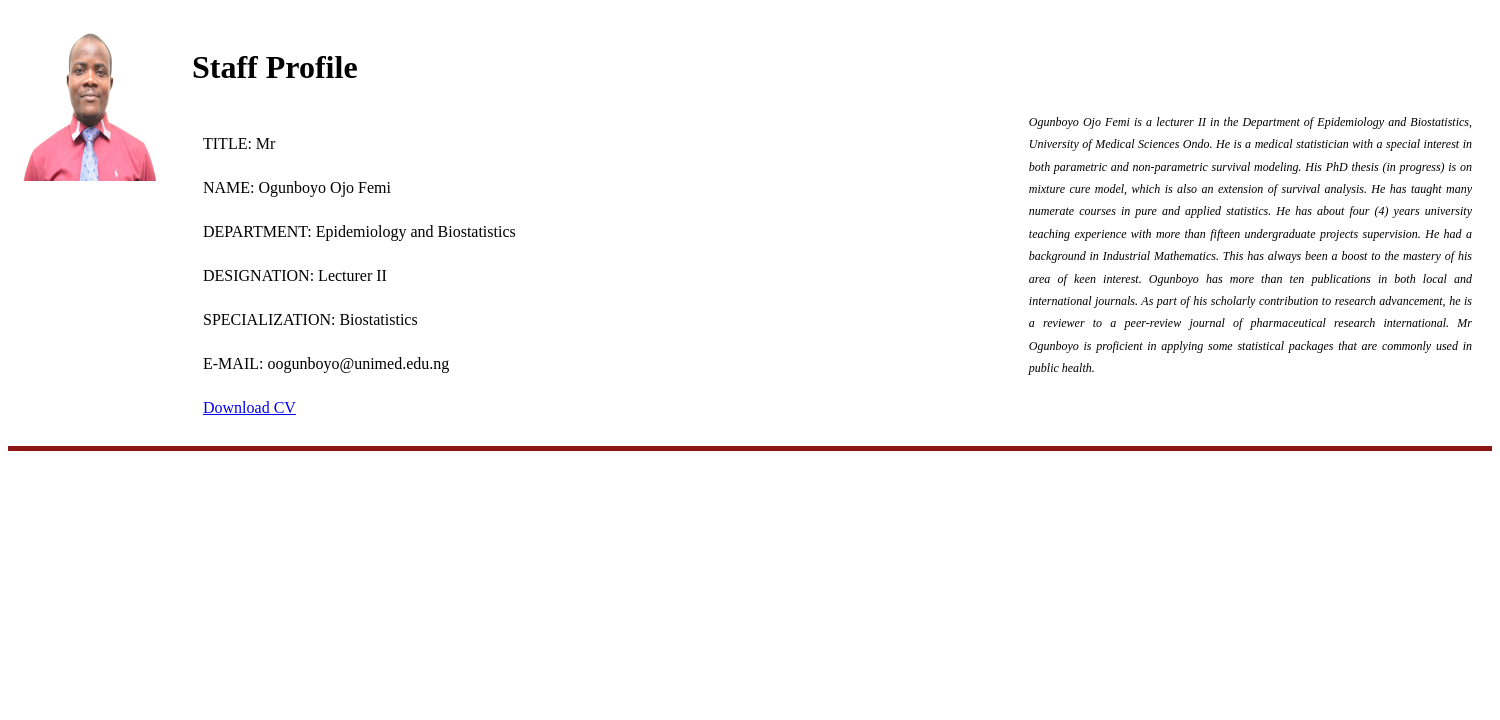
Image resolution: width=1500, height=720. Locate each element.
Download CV (249, 407)
